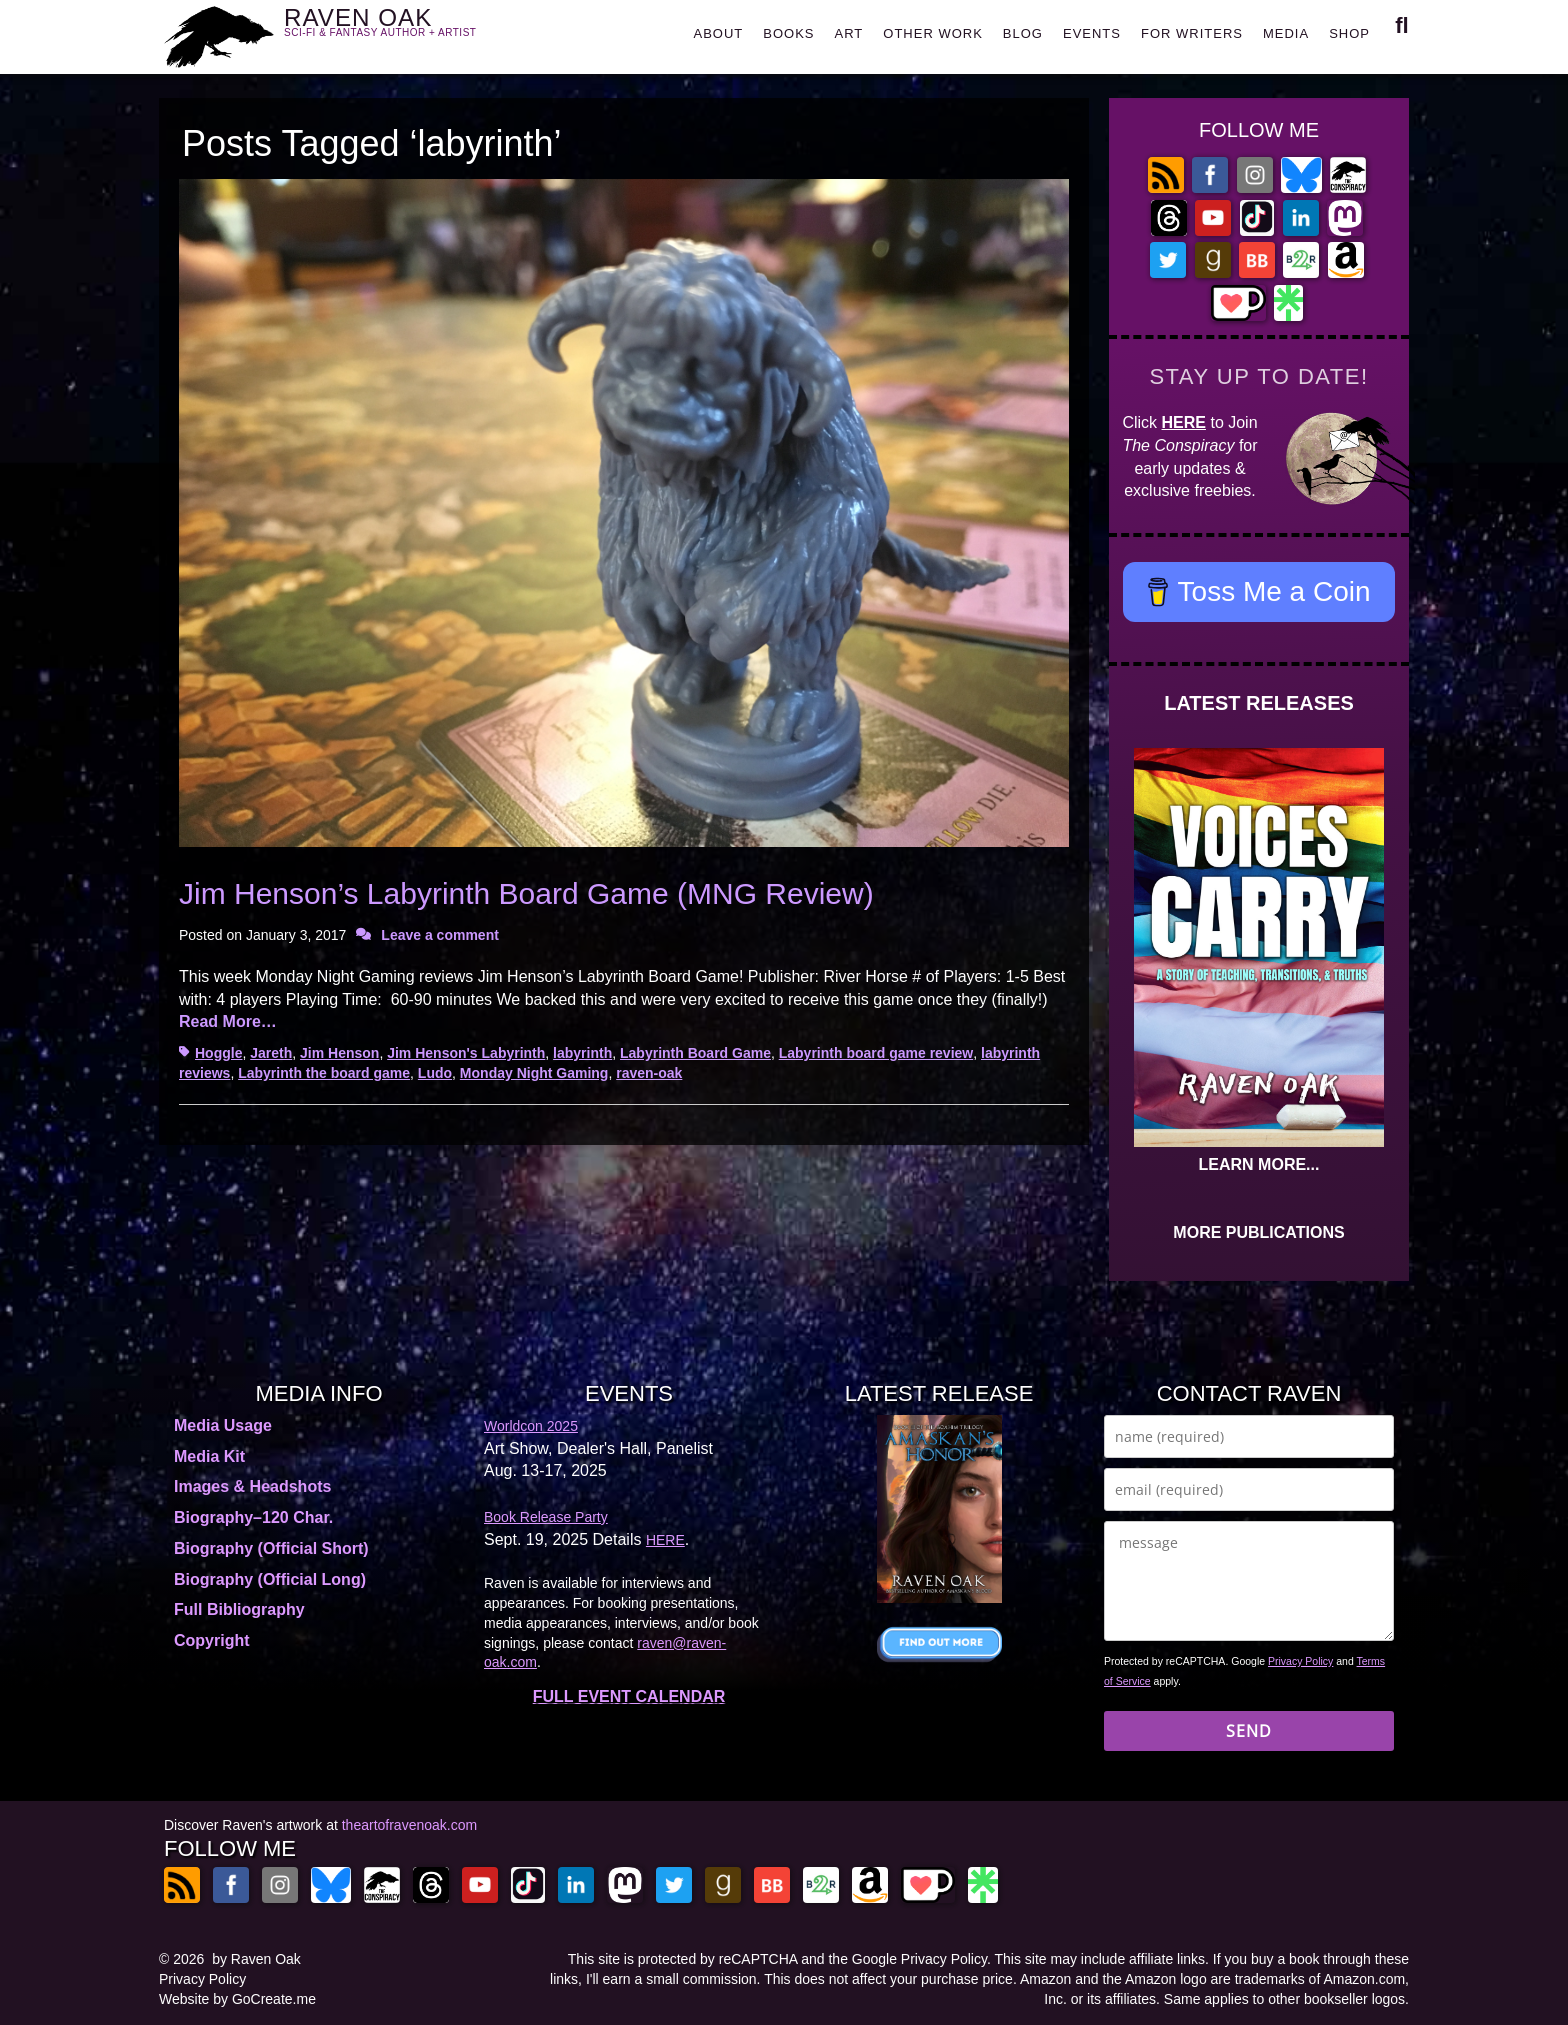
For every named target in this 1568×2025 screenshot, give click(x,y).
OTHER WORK (933, 33)
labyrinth (582, 1053)
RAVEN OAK (409, 31)
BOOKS (788, 33)
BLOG (1023, 33)
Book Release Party (546, 1517)
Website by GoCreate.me (237, 1999)
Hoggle (218, 1053)
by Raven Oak (256, 1959)
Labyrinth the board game (324, 1073)
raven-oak (649, 1073)
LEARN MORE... (1259, 1164)
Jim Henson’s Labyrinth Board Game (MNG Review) (526, 893)
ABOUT (718, 33)
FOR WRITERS (1192, 33)
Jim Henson (339, 1053)
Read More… (228, 1021)
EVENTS (1092, 33)
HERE (1184, 422)
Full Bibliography (239, 1609)
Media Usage (223, 1425)
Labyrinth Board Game (695, 1053)
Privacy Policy (1300, 1661)
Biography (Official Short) (271, 1548)
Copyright (212, 1640)
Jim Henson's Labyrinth (466, 1053)
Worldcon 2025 (531, 1426)
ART (849, 33)
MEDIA (1286, 33)
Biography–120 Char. (253, 1517)
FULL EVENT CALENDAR (629, 1696)
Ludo (435, 1073)
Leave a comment (440, 935)
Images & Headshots (252, 1486)
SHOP (1349, 33)
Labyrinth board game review (876, 1053)
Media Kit (209, 1456)
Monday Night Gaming (534, 1073)
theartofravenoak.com (409, 1825)
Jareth (271, 1053)
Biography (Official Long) (270, 1579)
